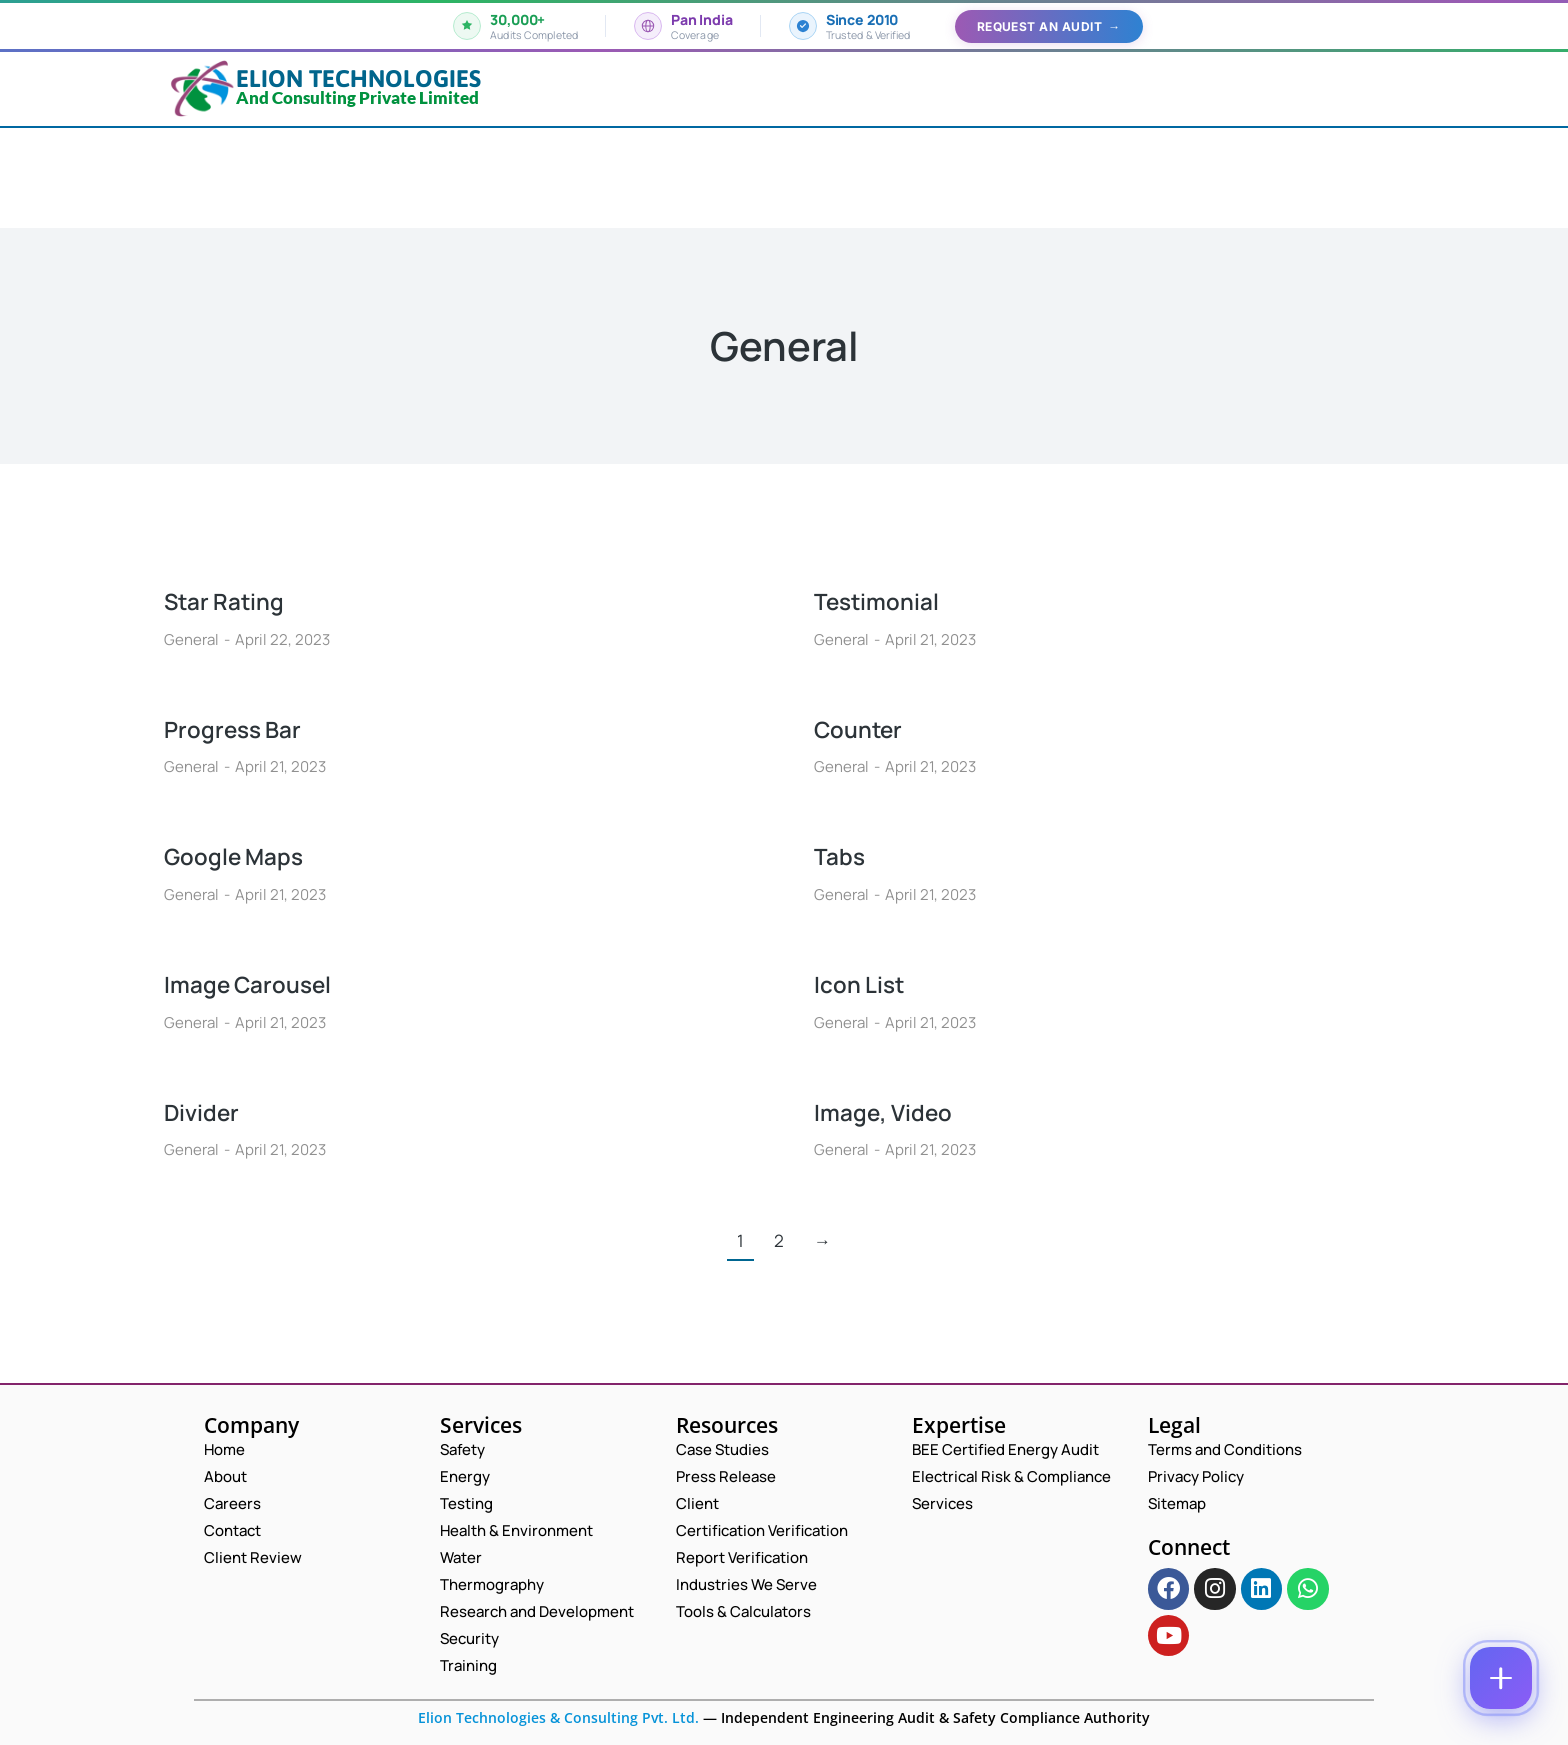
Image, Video (887, 1111)
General (191, 639)
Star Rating (228, 600)
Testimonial (880, 600)
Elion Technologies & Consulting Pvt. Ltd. (558, 1717)
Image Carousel (253, 983)
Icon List (862, 983)
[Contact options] (1501, 1678)
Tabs (841, 855)
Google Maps (238, 855)
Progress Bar (237, 728)
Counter (861, 728)
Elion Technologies (358, 78)
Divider (204, 1111)
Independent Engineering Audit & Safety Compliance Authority (933, 1717)
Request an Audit (1049, 26)
